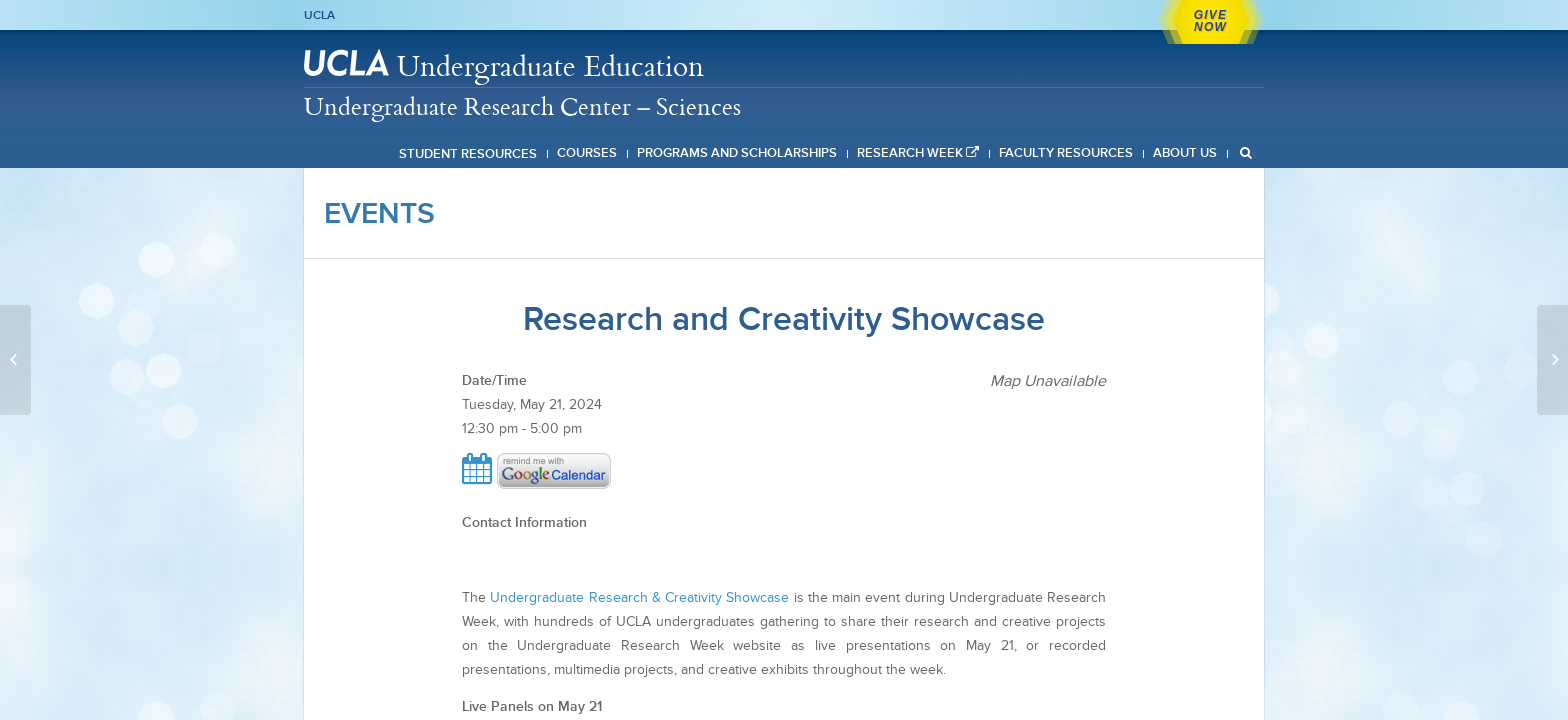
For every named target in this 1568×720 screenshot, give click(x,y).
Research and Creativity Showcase (784, 318)
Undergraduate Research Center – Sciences (522, 106)
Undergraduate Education (550, 65)
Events (379, 213)
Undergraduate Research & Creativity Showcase (639, 597)
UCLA (319, 15)
